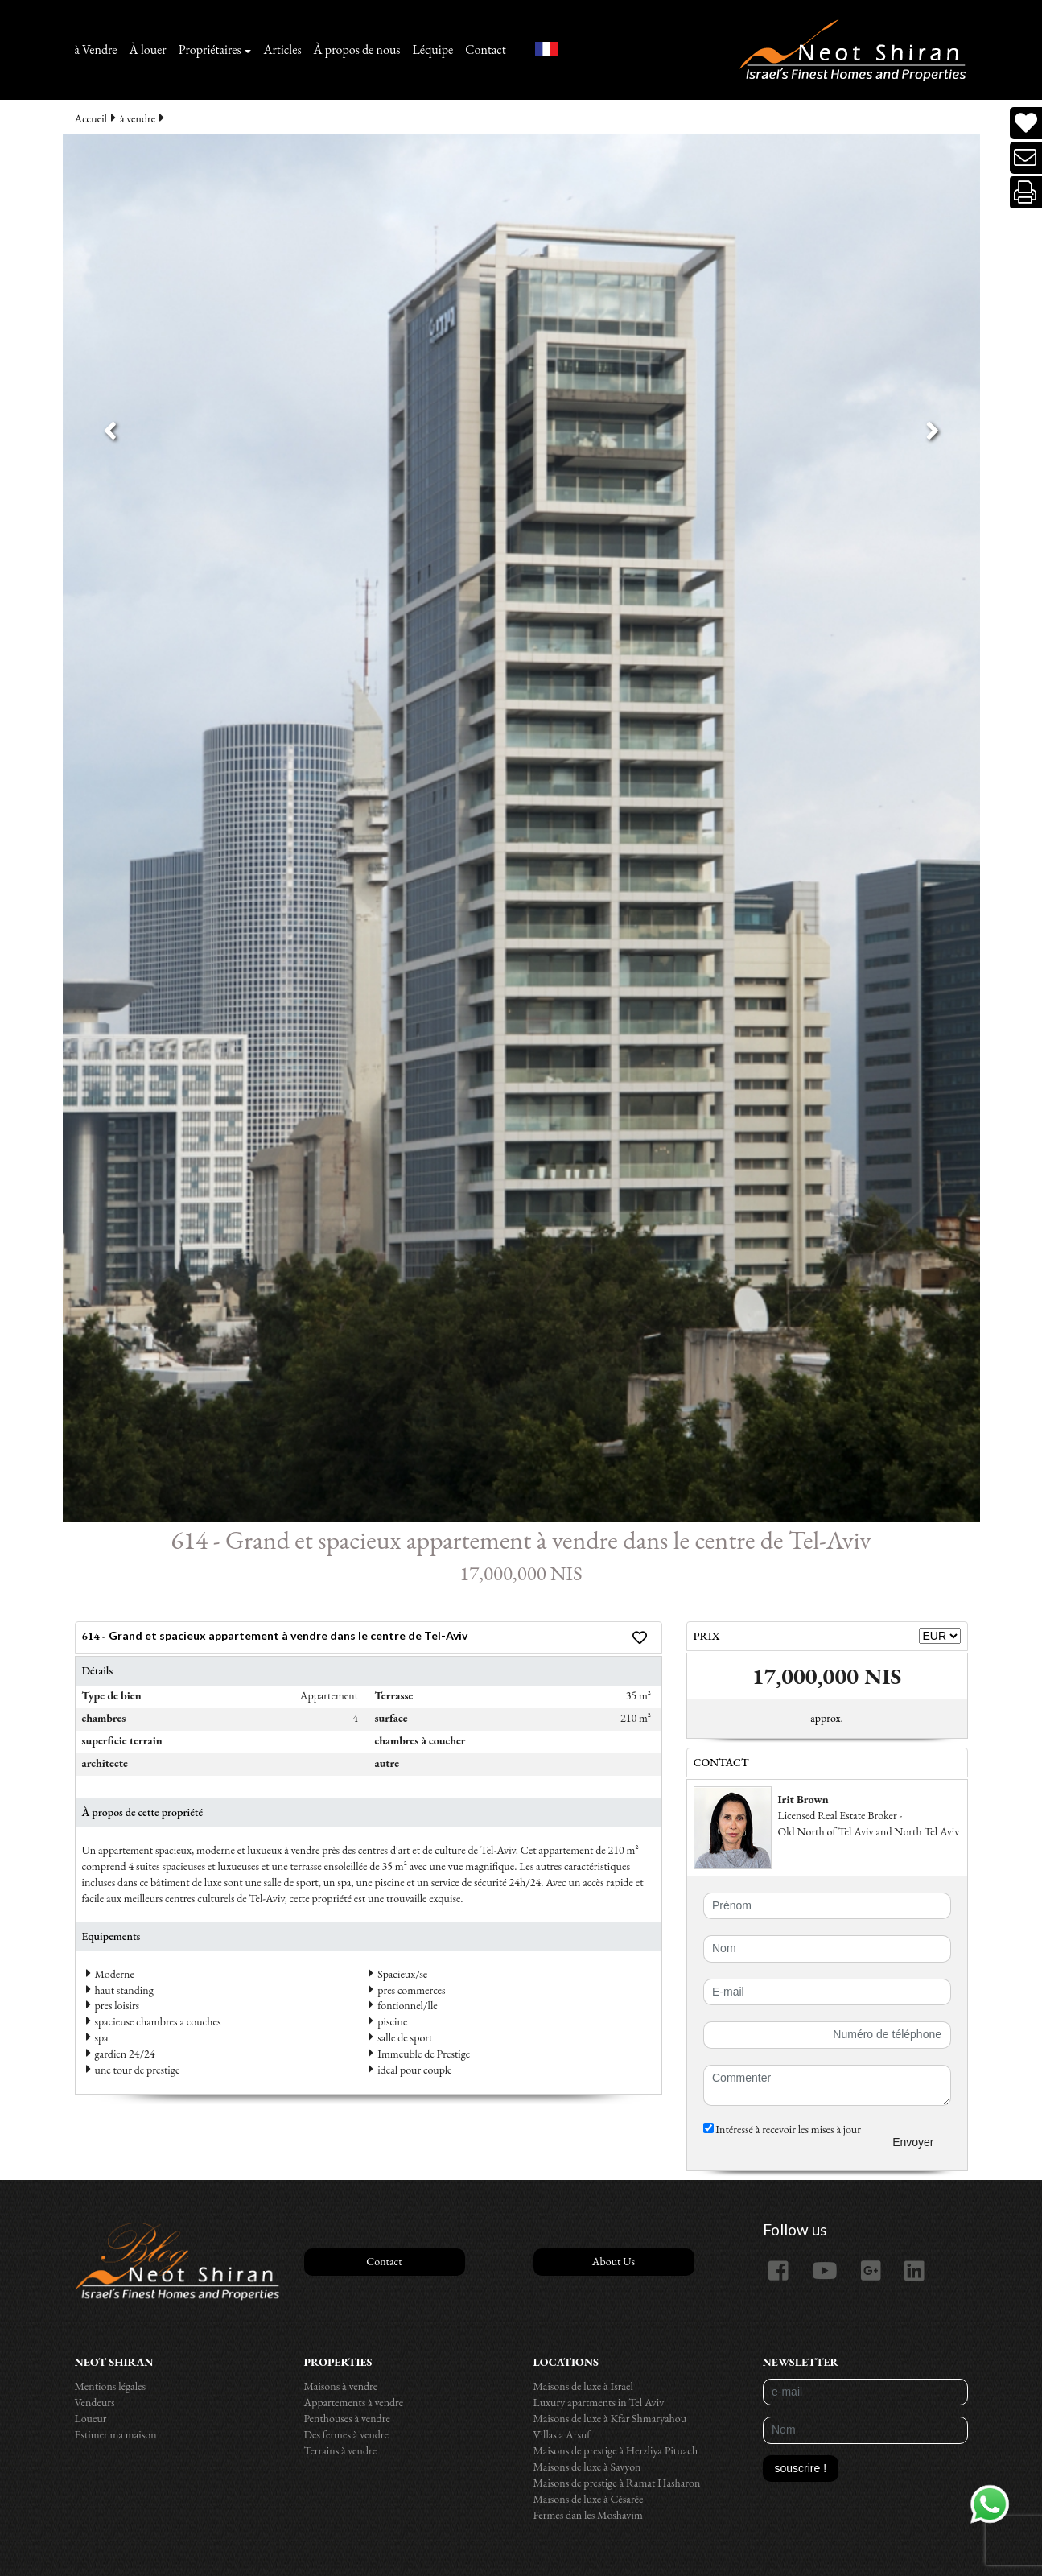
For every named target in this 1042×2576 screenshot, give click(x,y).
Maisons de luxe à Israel (583, 2386)
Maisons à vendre (341, 2386)
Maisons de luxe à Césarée (588, 2498)
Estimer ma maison (116, 2434)
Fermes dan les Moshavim (588, 2515)
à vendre (137, 118)
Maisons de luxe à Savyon (587, 2466)
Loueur (91, 2418)
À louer (148, 49)
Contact (485, 49)
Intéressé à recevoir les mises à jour (782, 2129)
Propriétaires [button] (210, 49)
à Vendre (96, 49)
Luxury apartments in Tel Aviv (599, 2402)
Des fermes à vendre (346, 2434)
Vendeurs (95, 2402)
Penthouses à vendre (347, 2418)
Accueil (91, 118)
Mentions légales (110, 2386)
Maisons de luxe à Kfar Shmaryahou (610, 2418)
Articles (282, 49)
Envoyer (912, 2142)
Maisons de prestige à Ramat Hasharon (617, 2482)
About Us (613, 2261)
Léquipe (433, 49)
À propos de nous (357, 49)
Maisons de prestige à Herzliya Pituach (615, 2450)
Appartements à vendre (354, 2402)
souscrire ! (801, 2468)
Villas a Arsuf (562, 2434)
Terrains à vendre (340, 2450)
